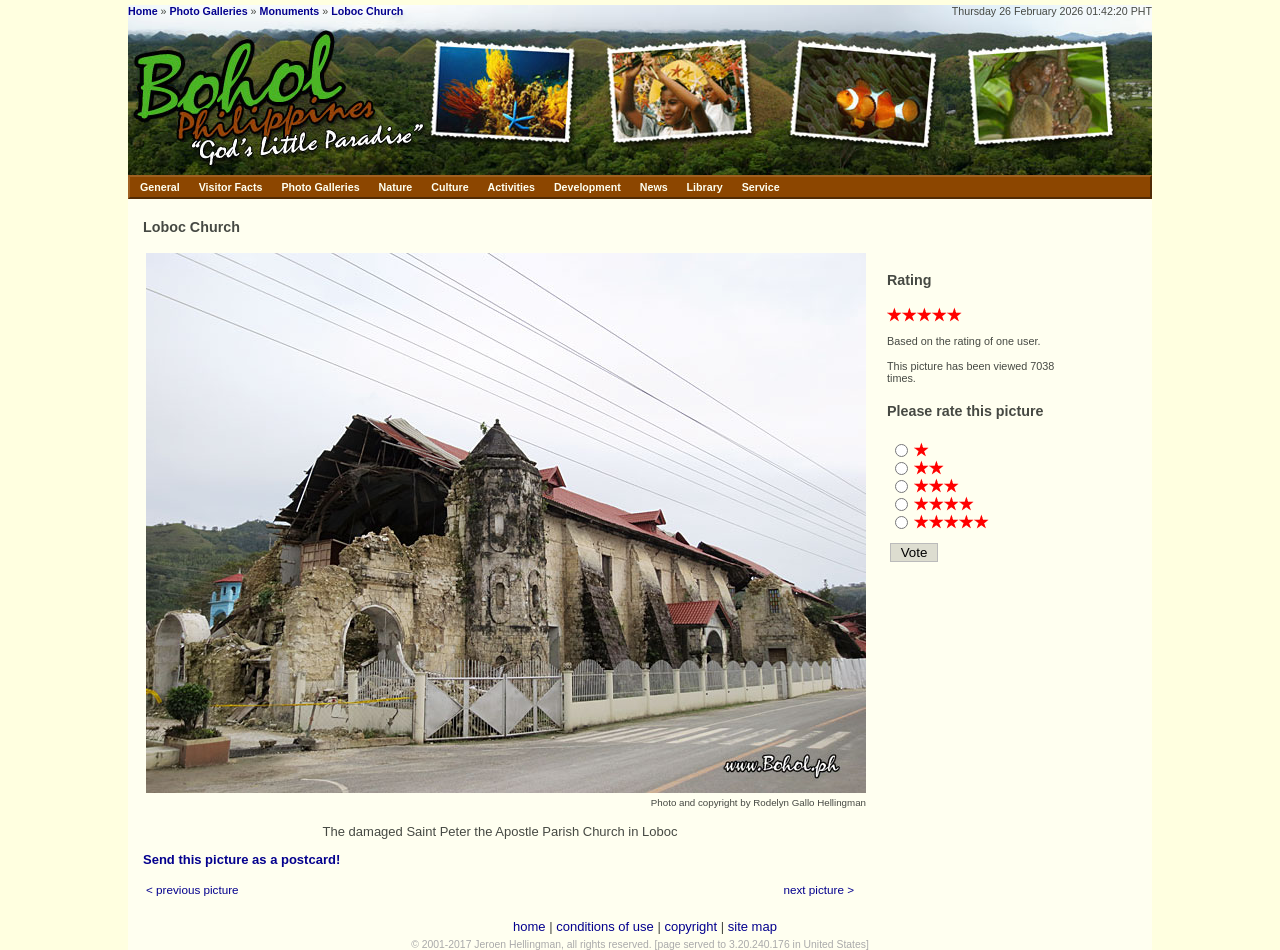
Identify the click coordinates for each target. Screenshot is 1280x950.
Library (705, 187)
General (160, 187)
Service (761, 187)
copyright (690, 926)
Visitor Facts (231, 187)
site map (752, 926)
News (654, 187)
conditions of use (605, 926)
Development (587, 187)
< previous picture (192, 889)
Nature (396, 187)
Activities (511, 187)
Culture (449, 187)
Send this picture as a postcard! (241, 859)
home (529, 926)
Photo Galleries (208, 11)
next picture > (819, 889)
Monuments (290, 11)
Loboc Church (367, 11)
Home (143, 11)
